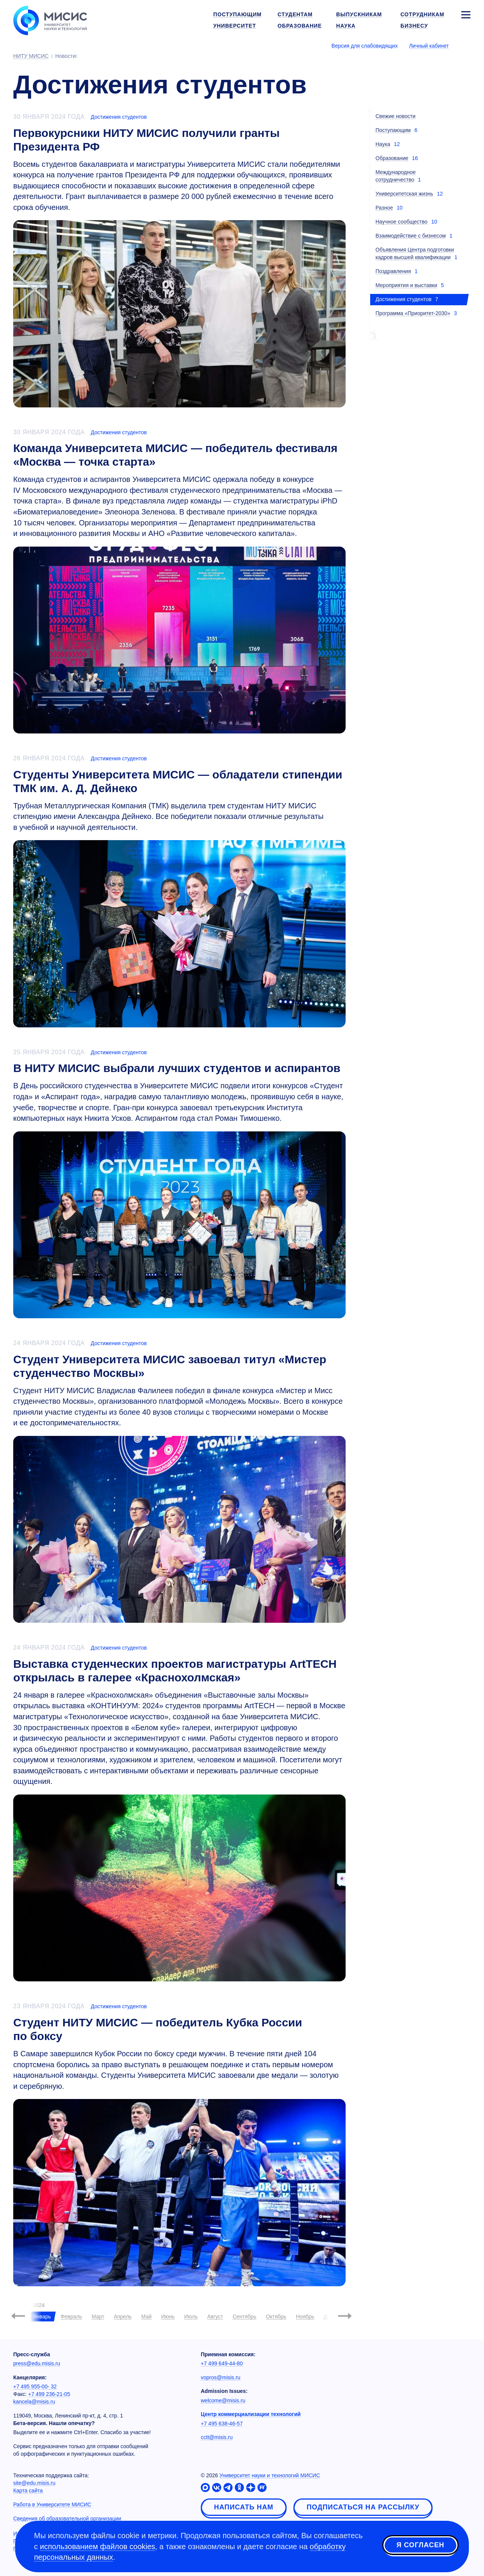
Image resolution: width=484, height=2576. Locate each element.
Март (98, 2316)
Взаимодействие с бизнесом (410, 236)
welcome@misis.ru (223, 2400)
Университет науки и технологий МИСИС (269, 2475)
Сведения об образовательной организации (67, 2518)
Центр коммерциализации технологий (251, 2414)
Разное (384, 208)
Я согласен (420, 2545)
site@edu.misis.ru (34, 2483)
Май (146, 2316)
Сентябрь (244, 2316)
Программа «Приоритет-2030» (412, 313)
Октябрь (276, 2316)
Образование (391, 158)
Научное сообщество (401, 222)
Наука (382, 144)
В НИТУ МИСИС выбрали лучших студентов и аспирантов (176, 1068)
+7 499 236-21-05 (49, 2394)
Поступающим (393, 130)
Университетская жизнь (404, 194)
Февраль (71, 2316)
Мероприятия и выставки (406, 285)
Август (215, 2316)
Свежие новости (395, 116)
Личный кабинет (429, 46)
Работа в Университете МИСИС (52, 2504)
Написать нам (243, 2507)
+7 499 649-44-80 (222, 2363)
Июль (191, 2316)
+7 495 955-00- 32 (35, 2386)
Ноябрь (305, 2316)
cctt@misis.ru (217, 2437)
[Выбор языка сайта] (465, 45)
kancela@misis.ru (34, 2402)
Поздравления (393, 271)
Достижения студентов (119, 117)
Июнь (168, 2316)
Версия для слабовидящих (365, 46)
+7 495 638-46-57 (222, 2424)
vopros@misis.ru (220, 2377)
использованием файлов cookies (97, 2546)
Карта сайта (28, 2490)
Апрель (123, 2316)
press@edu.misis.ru (36, 2363)
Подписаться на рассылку (363, 2507)
